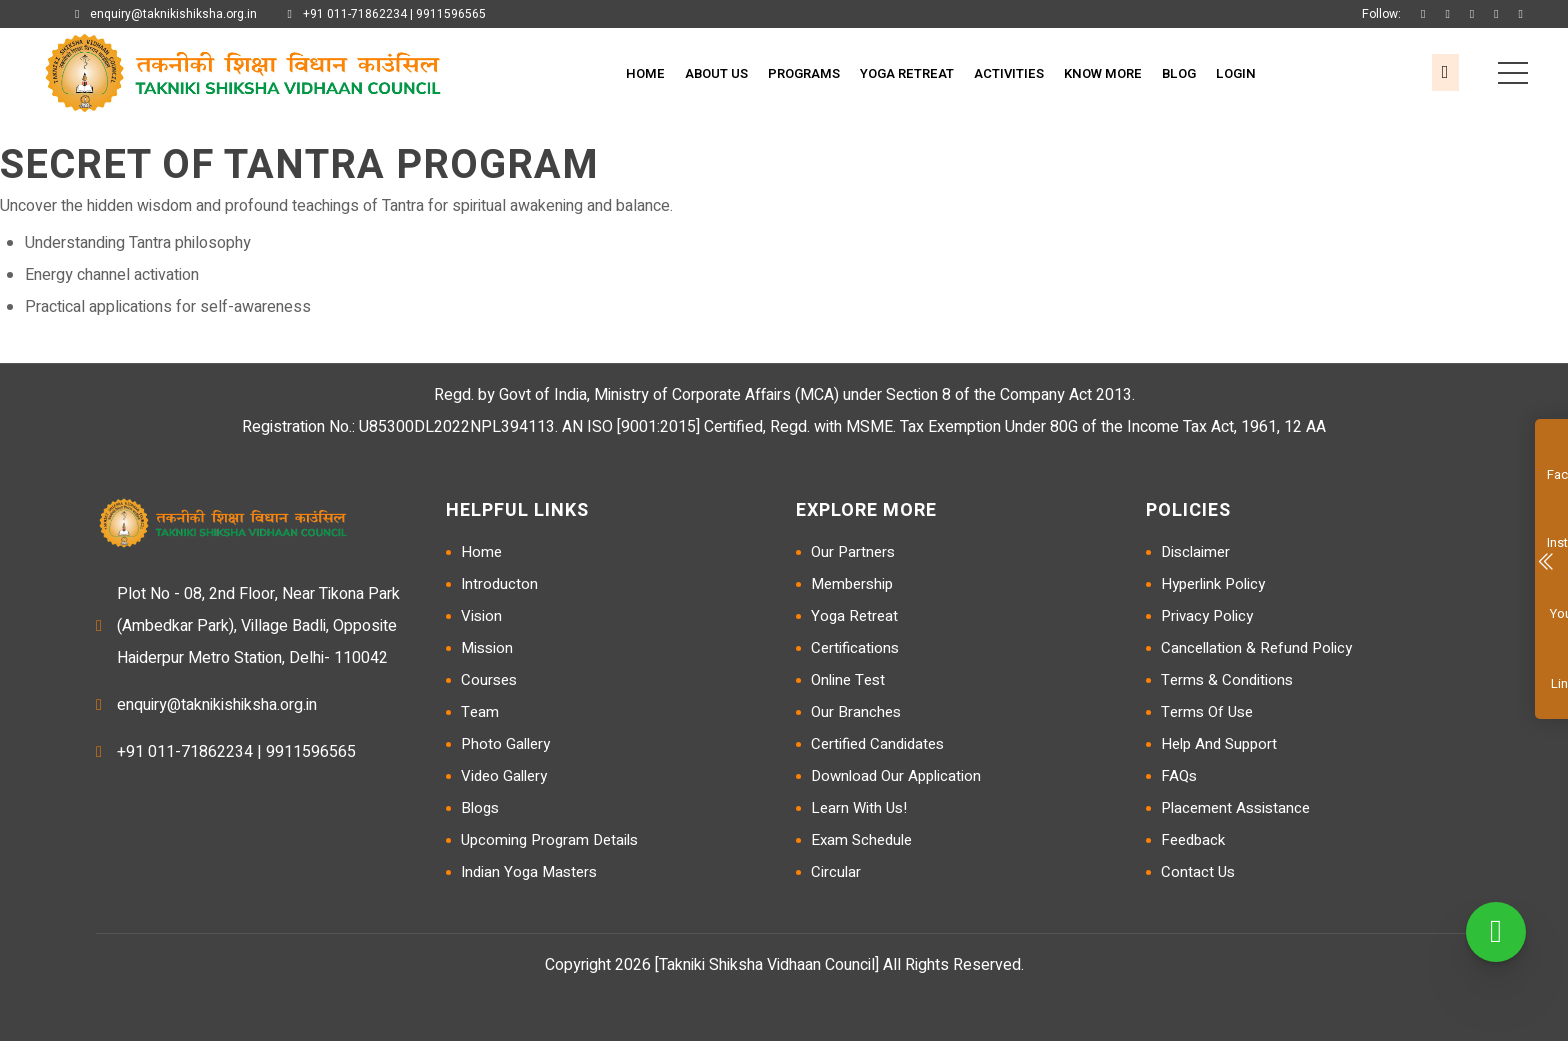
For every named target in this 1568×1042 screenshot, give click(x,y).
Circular (836, 873)
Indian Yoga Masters (529, 873)
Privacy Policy (1207, 617)
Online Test (848, 681)
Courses (489, 681)
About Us (716, 73)
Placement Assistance (1235, 809)
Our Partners (853, 553)
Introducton (499, 585)
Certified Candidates (877, 745)
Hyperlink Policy (1213, 585)
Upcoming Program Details (549, 841)
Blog (1179, 73)
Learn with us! (859, 809)
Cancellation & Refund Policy (1256, 649)
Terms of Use (1207, 713)
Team (480, 713)
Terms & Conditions (1227, 681)
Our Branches (856, 713)
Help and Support (1219, 745)
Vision (481, 617)
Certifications (855, 649)
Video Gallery (504, 777)
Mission (487, 649)
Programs (804, 73)
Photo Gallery (505, 745)
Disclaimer (1195, 553)
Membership (852, 585)
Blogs (480, 809)
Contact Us (1198, 873)
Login (1236, 73)
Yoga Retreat (907, 73)
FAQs (1179, 777)
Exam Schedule (861, 841)
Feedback (1193, 841)
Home (645, 73)
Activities (1009, 73)
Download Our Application (896, 777)
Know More (1103, 73)
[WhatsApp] (1496, 932)
